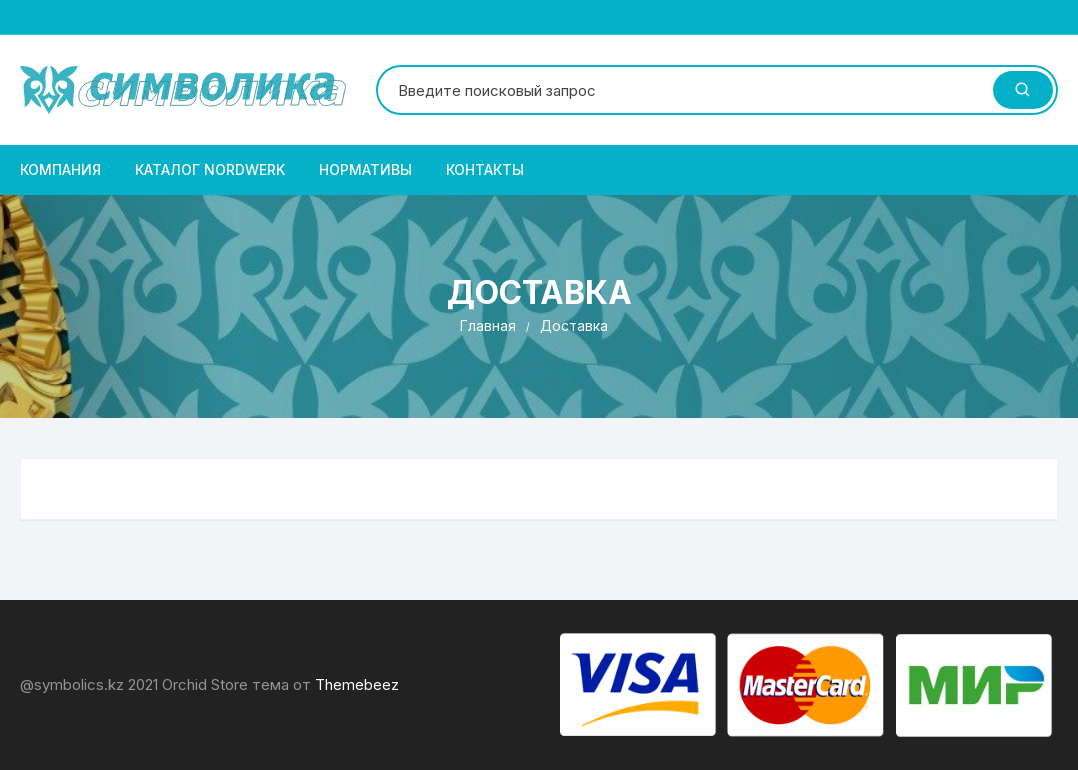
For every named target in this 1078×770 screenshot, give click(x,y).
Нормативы (365, 169)
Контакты (485, 169)
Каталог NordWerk (210, 169)
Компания (60, 169)
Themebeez (357, 684)
